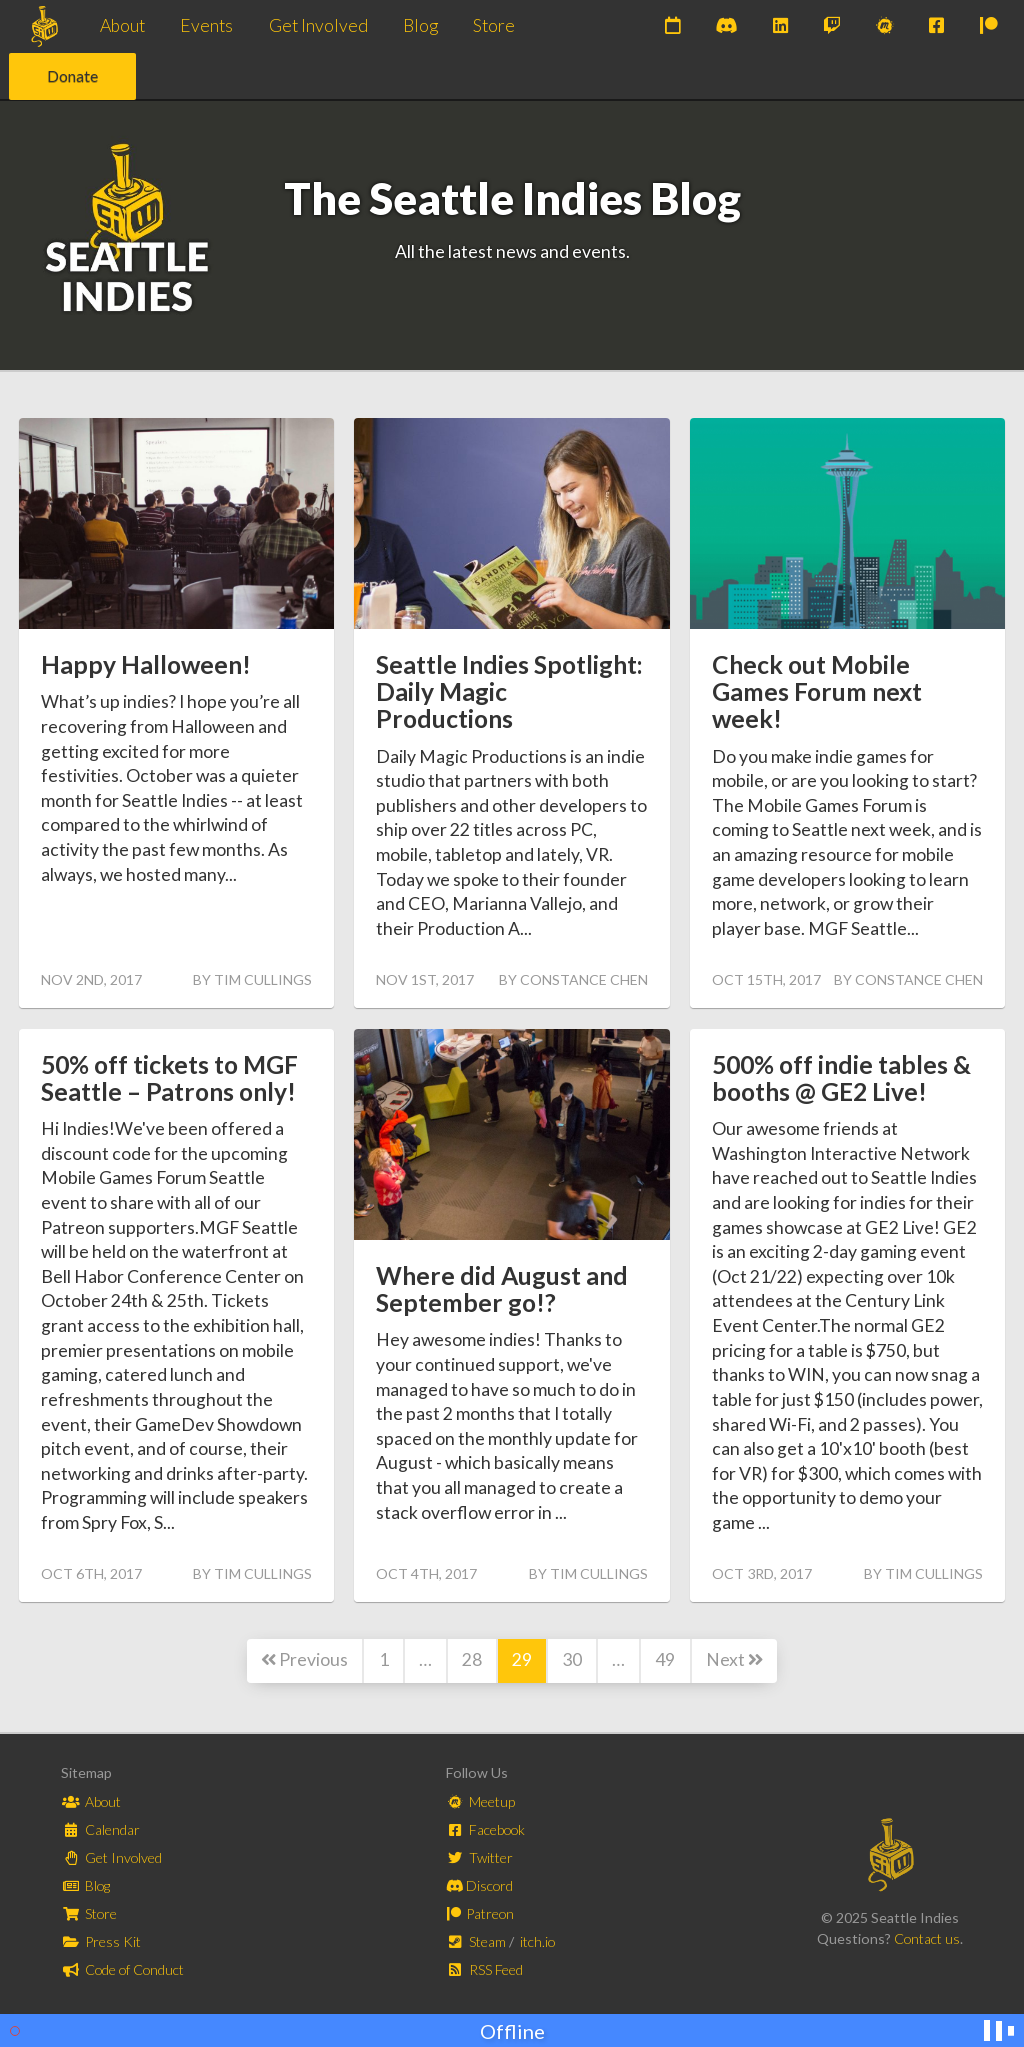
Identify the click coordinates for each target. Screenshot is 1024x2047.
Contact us (927, 1938)
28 (472, 1659)
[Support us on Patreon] (989, 26)
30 (572, 1659)
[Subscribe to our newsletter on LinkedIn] (780, 26)
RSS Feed (485, 1969)
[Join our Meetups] (885, 26)
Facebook (486, 1829)
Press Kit (101, 1941)
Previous (304, 1659)
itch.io (537, 1941)
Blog (420, 25)
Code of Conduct (123, 1969)
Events (206, 25)
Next (734, 1659)
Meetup (481, 1801)
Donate (72, 75)
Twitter (480, 1857)
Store (494, 25)
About (122, 25)
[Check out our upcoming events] (672, 26)
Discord (480, 1885)
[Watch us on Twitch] (832, 26)
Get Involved (318, 25)
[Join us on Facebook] (936, 26)
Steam (478, 1941)
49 (665, 1659)
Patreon (480, 1913)
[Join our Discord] (727, 26)
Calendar (101, 1829)
